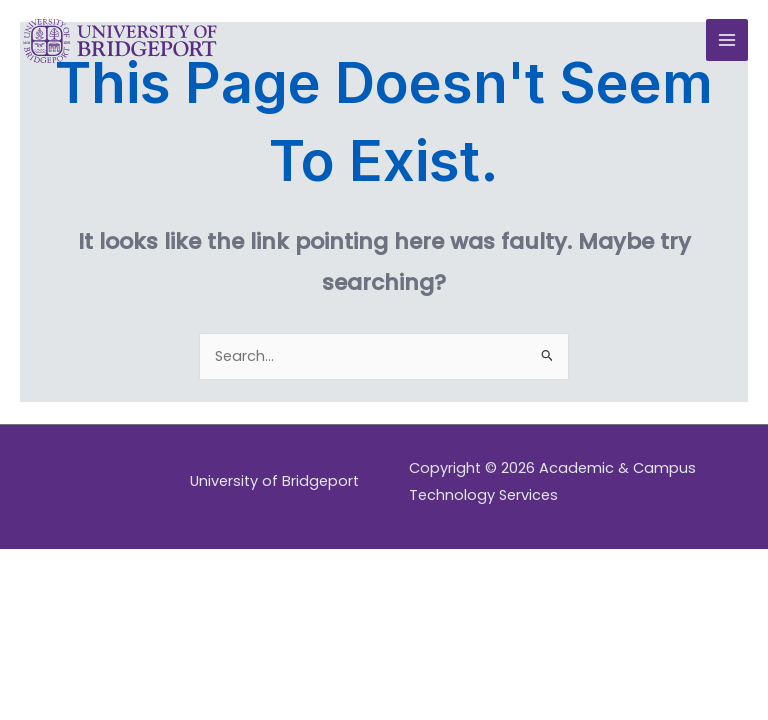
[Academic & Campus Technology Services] (120, 41)
